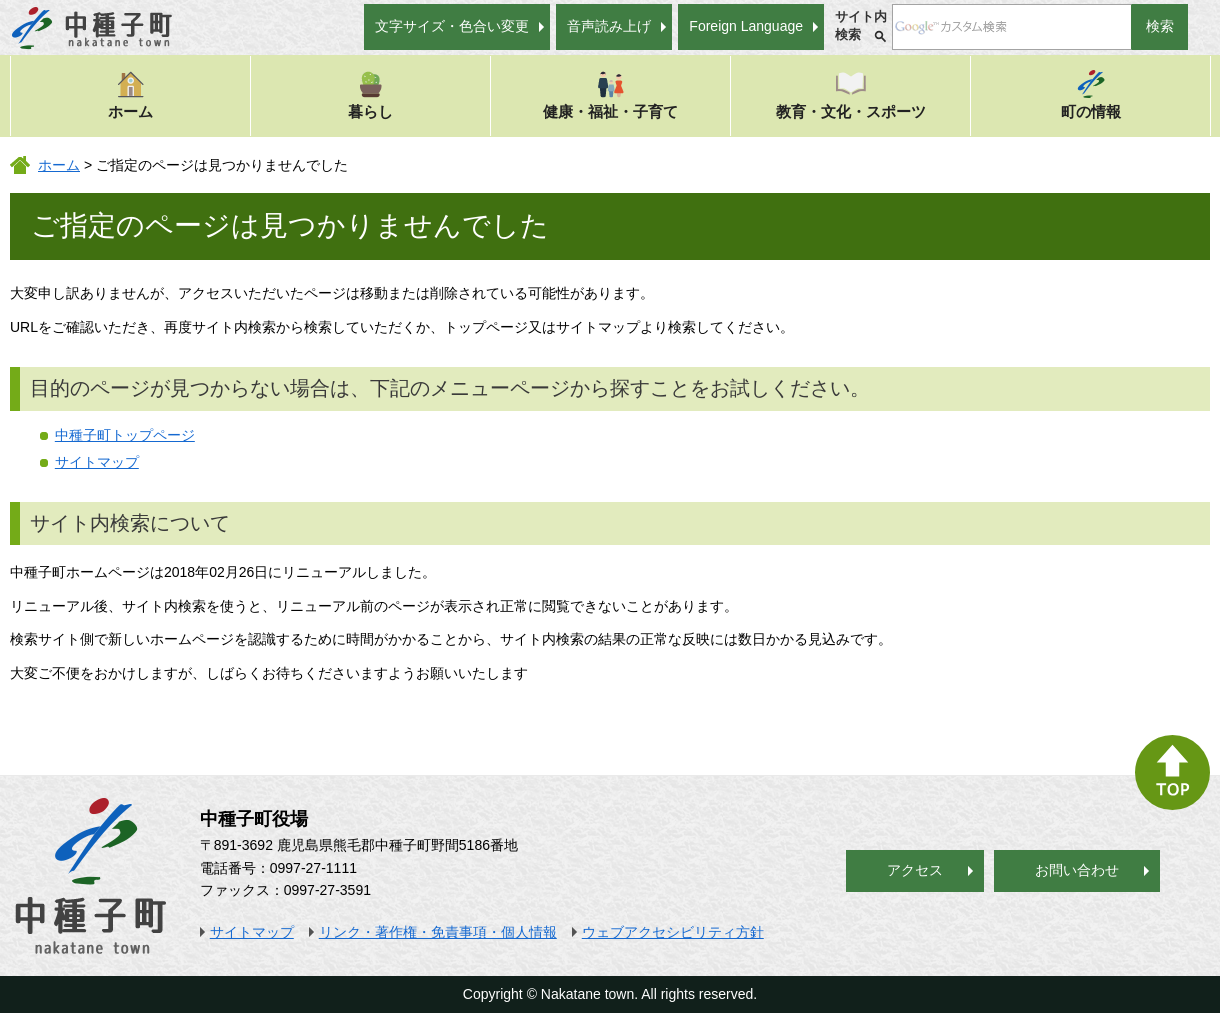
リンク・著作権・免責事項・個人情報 (438, 932)
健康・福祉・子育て (610, 94)
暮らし (370, 94)
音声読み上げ (609, 26)
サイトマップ (97, 462)
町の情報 (1091, 94)
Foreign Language (746, 26)
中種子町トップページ (125, 435)
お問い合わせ (1077, 870)
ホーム (130, 94)
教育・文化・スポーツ (851, 94)
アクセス (915, 870)
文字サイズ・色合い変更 (452, 26)
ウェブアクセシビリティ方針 (673, 932)
